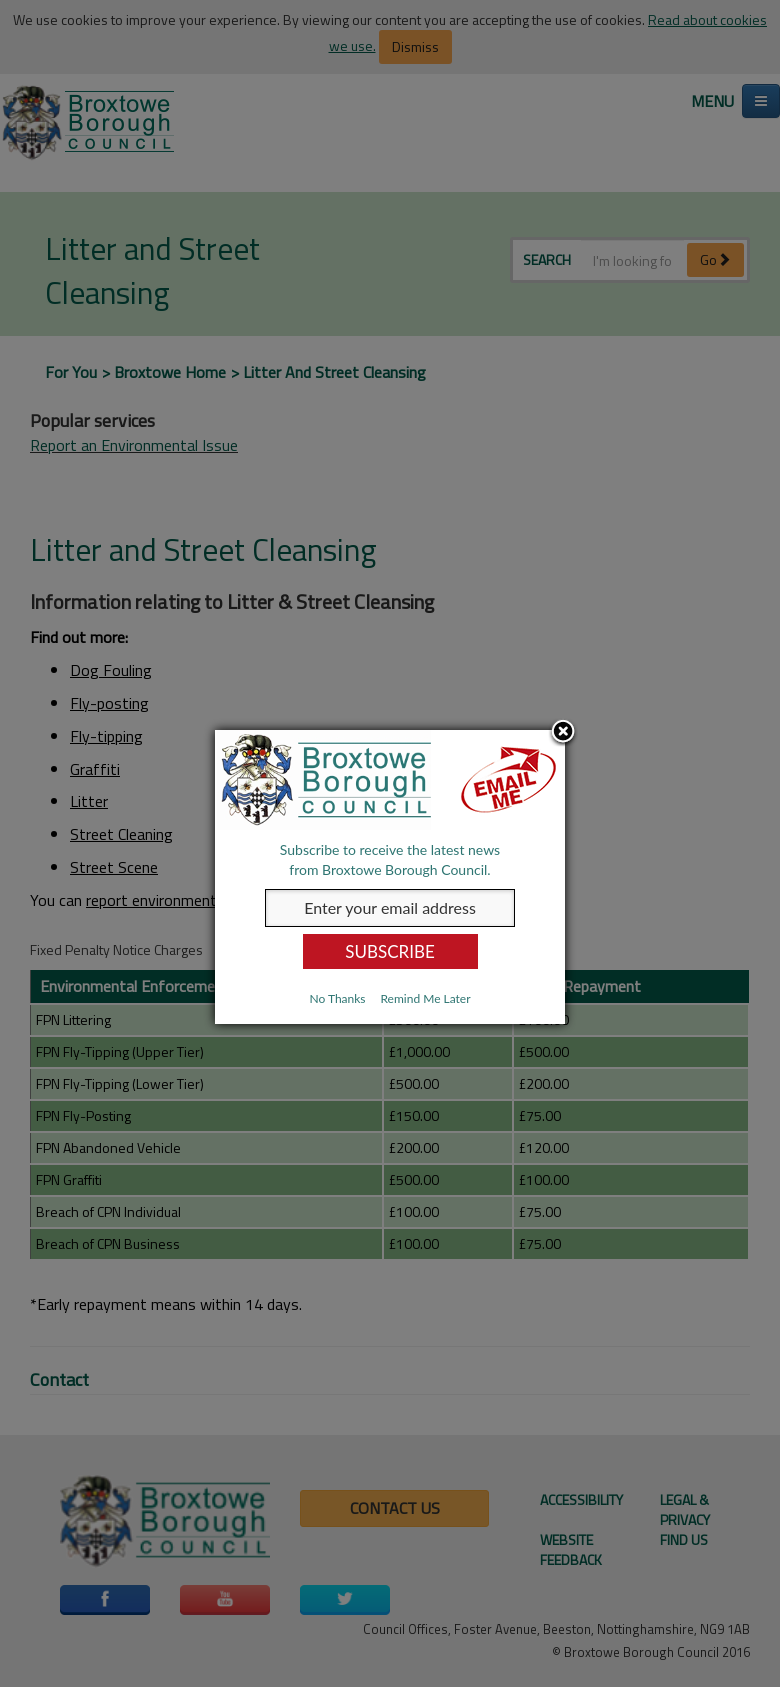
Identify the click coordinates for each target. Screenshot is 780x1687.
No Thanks (337, 998)
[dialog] (390, 877)
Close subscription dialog (563, 733)
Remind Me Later (425, 998)
